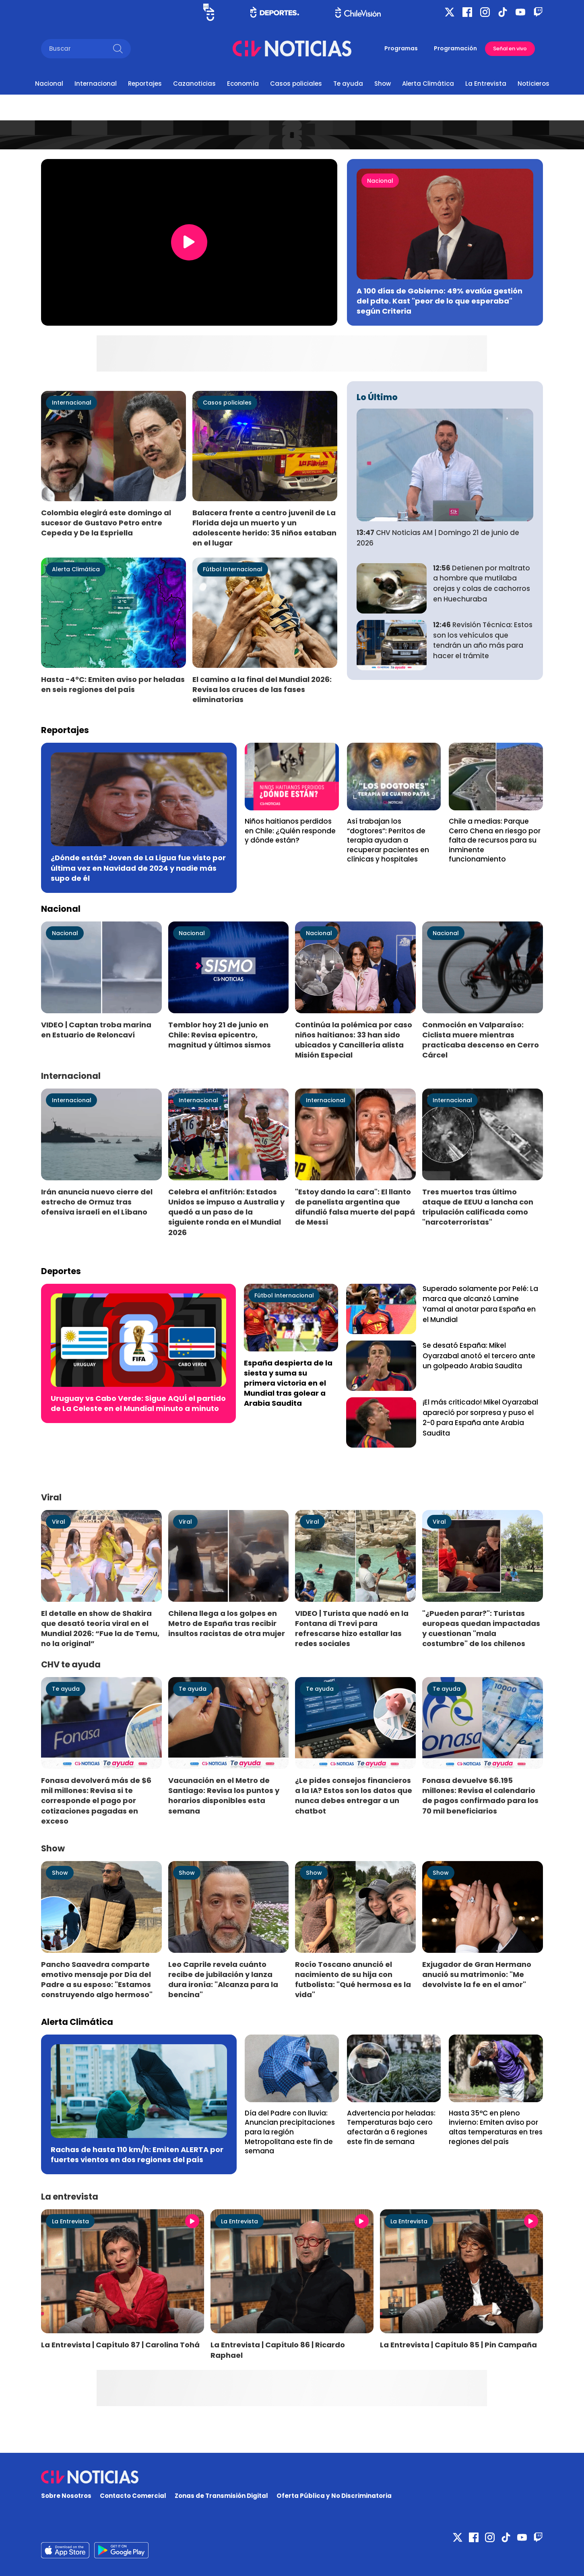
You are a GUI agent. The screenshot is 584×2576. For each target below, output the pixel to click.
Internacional (95, 83)
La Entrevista (485, 83)
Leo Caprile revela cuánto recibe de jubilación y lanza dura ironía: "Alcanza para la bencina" (223, 1979)
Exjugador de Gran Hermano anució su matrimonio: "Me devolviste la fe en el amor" (476, 1974)
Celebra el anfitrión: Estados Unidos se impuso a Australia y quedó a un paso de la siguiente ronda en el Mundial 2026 (226, 1212)
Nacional (49, 83)
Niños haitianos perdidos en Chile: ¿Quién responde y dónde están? (290, 830)
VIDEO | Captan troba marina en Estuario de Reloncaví (96, 1030)
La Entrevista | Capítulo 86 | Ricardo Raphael (277, 2350)
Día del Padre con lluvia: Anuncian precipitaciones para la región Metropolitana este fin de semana (290, 2132)
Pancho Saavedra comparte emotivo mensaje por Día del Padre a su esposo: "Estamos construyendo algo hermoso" (97, 1979)
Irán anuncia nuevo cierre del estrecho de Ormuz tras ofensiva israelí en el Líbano (97, 1202)
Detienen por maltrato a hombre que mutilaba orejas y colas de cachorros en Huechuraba (481, 583)
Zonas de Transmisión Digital (221, 2495)
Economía (243, 83)
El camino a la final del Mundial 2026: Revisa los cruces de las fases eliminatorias (262, 689)
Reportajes (145, 83)
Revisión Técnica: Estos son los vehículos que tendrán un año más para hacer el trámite (482, 640)
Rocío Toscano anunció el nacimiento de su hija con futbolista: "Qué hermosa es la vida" (353, 1979)
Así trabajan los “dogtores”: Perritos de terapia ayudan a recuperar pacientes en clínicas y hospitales (388, 840)
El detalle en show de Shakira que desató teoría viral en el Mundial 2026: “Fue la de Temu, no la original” (100, 1628)
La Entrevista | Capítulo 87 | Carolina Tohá (120, 2345)
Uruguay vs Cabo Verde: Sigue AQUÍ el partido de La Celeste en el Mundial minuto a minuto (138, 1403)
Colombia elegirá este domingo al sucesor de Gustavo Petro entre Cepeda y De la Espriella (106, 523)
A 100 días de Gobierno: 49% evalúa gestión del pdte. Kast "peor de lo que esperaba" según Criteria (439, 301)
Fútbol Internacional (232, 569)
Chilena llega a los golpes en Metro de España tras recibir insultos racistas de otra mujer (226, 1623)
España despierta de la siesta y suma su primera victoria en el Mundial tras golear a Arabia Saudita (288, 1383)
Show (382, 83)
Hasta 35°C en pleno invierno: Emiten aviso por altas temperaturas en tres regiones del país (496, 2127)
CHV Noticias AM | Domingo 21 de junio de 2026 (438, 538)
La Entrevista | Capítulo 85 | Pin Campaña (458, 2345)
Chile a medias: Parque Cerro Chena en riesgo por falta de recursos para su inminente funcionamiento (495, 840)
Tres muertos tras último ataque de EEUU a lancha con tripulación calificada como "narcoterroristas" (477, 1207)
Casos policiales (296, 83)
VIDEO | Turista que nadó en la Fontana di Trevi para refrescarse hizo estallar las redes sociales (352, 1628)
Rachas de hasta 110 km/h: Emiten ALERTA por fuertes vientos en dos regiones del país (137, 2154)
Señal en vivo (510, 48)
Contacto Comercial (133, 2495)
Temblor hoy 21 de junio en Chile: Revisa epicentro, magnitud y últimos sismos (219, 1035)
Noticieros (533, 83)
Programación (455, 48)
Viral (58, 1522)
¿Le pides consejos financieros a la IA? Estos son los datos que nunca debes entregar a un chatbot (353, 1795)
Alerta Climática (428, 83)
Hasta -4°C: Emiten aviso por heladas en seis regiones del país (113, 684)
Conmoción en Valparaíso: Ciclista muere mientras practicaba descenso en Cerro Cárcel (480, 1040)
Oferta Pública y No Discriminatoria (334, 2495)
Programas (401, 48)
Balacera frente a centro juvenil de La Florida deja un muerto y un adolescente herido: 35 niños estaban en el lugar (264, 528)
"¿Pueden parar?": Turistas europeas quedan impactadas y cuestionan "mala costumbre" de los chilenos (481, 1628)
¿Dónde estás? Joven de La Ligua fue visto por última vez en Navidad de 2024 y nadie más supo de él (138, 868)
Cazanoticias (194, 83)
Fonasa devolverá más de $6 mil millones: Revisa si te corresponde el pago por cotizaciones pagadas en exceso (96, 1800)
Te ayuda (348, 83)
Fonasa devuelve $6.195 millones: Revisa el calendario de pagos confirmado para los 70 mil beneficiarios (480, 1795)
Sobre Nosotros (66, 2495)
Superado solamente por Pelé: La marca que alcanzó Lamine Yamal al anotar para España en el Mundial (480, 1304)
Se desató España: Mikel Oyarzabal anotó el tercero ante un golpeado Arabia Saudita (479, 1356)
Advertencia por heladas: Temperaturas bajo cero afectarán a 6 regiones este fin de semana (391, 2127)
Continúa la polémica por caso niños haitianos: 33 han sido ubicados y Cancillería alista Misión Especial (353, 1040)
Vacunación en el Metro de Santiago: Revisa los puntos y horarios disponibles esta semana (223, 1795)
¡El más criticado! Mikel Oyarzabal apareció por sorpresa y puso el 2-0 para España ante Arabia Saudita (480, 1417)
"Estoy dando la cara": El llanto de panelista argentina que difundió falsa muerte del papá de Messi (355, 1207)
